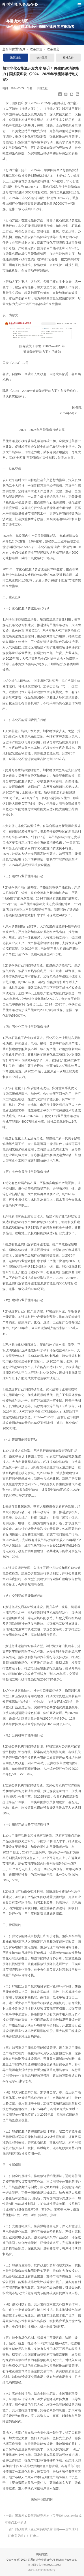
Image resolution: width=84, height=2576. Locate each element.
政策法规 (36, 49)
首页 (22, 49)
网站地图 (42, 2554)
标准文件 (68, 57)
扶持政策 (42, 57)
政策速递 (53, 49)
